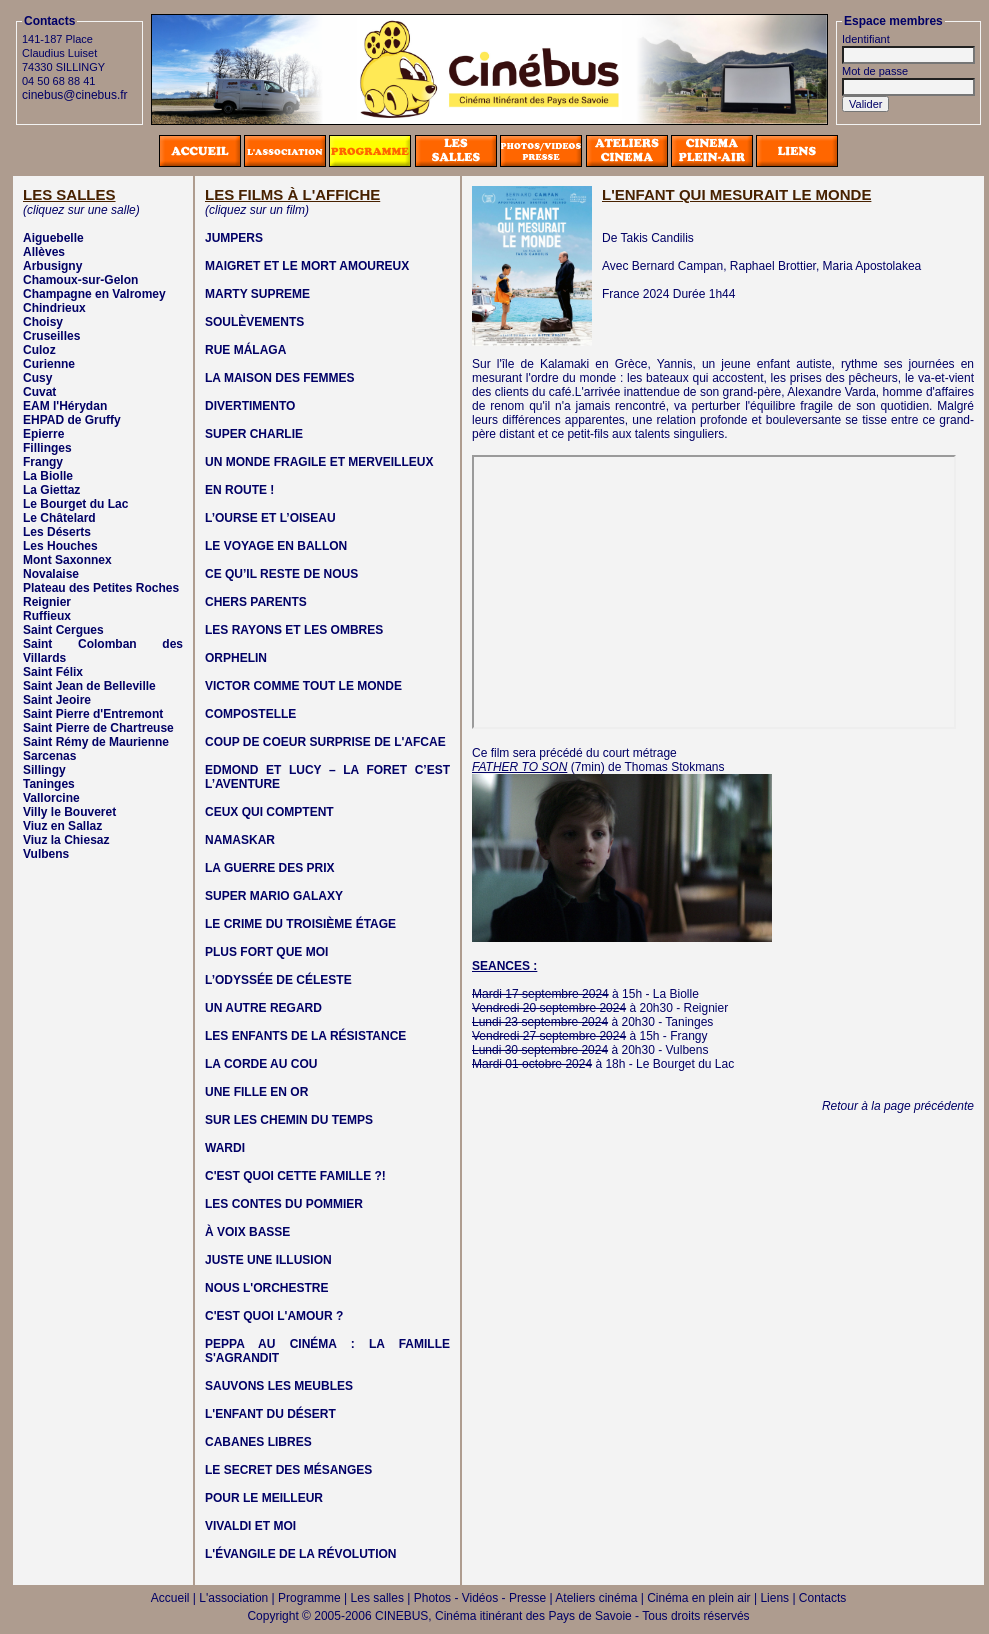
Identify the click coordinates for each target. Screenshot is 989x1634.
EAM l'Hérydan (65, 406)
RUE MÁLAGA (245, 350)
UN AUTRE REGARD (263, 1008)
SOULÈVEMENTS (254, 322)
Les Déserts (57, 532)
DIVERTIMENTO (250, 406)
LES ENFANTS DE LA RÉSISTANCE (305, 1036)
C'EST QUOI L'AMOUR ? (274, 1316)
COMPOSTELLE (250, 714)
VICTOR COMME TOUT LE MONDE (303, 686)
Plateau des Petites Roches (101, 588)
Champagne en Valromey (94, 294)
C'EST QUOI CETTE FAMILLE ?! (295, 1176)
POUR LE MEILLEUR (264, 1498)
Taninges (49, 784)
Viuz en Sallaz (62, 826)
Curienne (49, 364)
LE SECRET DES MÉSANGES (288, 1470)
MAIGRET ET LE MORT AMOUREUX (307, 266)
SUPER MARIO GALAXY (274, 896)
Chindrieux (54, 308)
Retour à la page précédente (898, 1106)
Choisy (43, 322)
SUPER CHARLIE (254, 434)
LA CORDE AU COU (261, 1064)
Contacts (822, 1598)
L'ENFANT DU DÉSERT (270, 1414)
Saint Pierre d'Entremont (93, 714)
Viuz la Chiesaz (66, 840)
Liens (774, 1598)
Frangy (43, 462)
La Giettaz (51, 490)
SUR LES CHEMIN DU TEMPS (289, 1120)
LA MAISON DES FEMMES (280, 378)
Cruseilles (51, 336)
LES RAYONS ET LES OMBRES (294, 630)
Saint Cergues (63, 630)
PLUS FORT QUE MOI (266, 952)
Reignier (47, 602)
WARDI (225, 1148)
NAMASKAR (240, 840)
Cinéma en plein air (698, 1598)
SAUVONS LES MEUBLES (279, 1386)
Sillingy (44, 770)
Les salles (377, 1598)
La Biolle (48, 476)
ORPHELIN (236, 658)
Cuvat (39, 392)
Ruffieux (47, 616)
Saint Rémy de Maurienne (96, 742)
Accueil (170, 1598)
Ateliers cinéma (596, 1598)
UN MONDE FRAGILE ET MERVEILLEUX (319, 462)
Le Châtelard (59, 518)
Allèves (44, 252)
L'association (233, 1598)
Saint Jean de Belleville (89, 686)
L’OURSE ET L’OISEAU (270, 518)
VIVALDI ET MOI (250, 1526)
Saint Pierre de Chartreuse (98, 728)
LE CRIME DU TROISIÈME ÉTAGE (300, 924)
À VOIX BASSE (247, 1232)
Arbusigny (52, 266)
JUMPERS (234, 238)
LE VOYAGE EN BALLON (276, 546)
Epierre (43, 434)
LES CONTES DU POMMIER (284, 1204)
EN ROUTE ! (239, 490)
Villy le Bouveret (69, 812)
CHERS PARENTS (256, 602)
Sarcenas (49, 756)
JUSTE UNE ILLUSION (268, 1260)
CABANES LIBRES (258, 1442)
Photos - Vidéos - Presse (480, 1598)
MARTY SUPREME (257, 294)
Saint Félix (53, 672)
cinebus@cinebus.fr (75, 95)
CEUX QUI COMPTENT (269, 812)
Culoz (39, 350)
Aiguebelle (53, 238)
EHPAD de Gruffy (72, 420)
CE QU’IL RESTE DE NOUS (281, 574)
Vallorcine (51, 798)
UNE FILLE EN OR (256, 1092)
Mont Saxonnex (67, 560)
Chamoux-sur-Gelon (80, 280)
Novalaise (51, 574)
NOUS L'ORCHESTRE (267, 1288)
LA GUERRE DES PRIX (270, 868)
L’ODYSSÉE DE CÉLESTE (278, 980)
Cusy (37, 378)
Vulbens (46, 854)
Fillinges (47, 448)
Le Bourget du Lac (75, 504)
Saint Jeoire (57, 700)
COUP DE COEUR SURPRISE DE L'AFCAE (325, 742)
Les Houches (60, 546)
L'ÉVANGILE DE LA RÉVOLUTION (301, 1554)
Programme (309, 1598)
